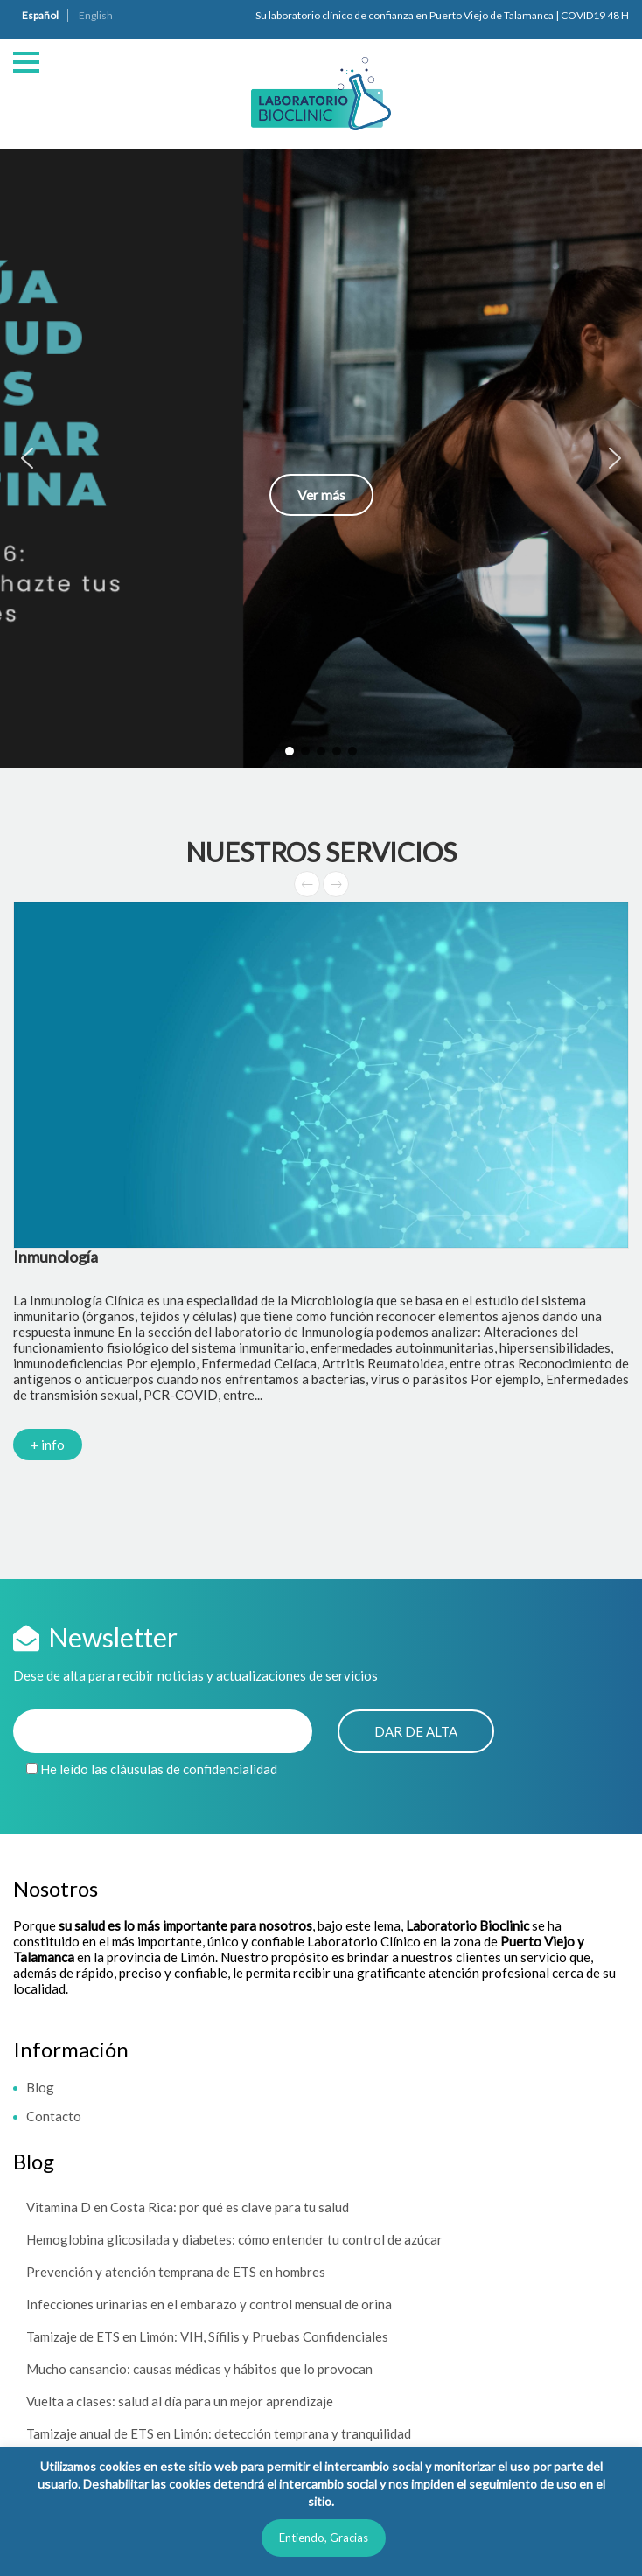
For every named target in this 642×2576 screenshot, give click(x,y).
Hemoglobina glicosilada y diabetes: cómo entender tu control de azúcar (234, 2239)
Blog (40, 2087)
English (96, 15)
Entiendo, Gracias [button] (323, 2538)
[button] (321, 458)
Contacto (53, 2116)
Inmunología (55, 1256)
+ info (48, 1444)
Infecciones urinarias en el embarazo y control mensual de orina (209, 2304)
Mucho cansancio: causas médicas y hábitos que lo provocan (199, 2369)
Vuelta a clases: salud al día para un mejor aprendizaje (179, 2401)
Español (40, 15)
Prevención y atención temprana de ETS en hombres (175, 2272)
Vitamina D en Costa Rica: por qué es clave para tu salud (187, 2207)
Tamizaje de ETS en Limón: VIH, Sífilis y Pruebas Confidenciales (207, 2336)
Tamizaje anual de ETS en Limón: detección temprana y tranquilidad (218, 2433)
